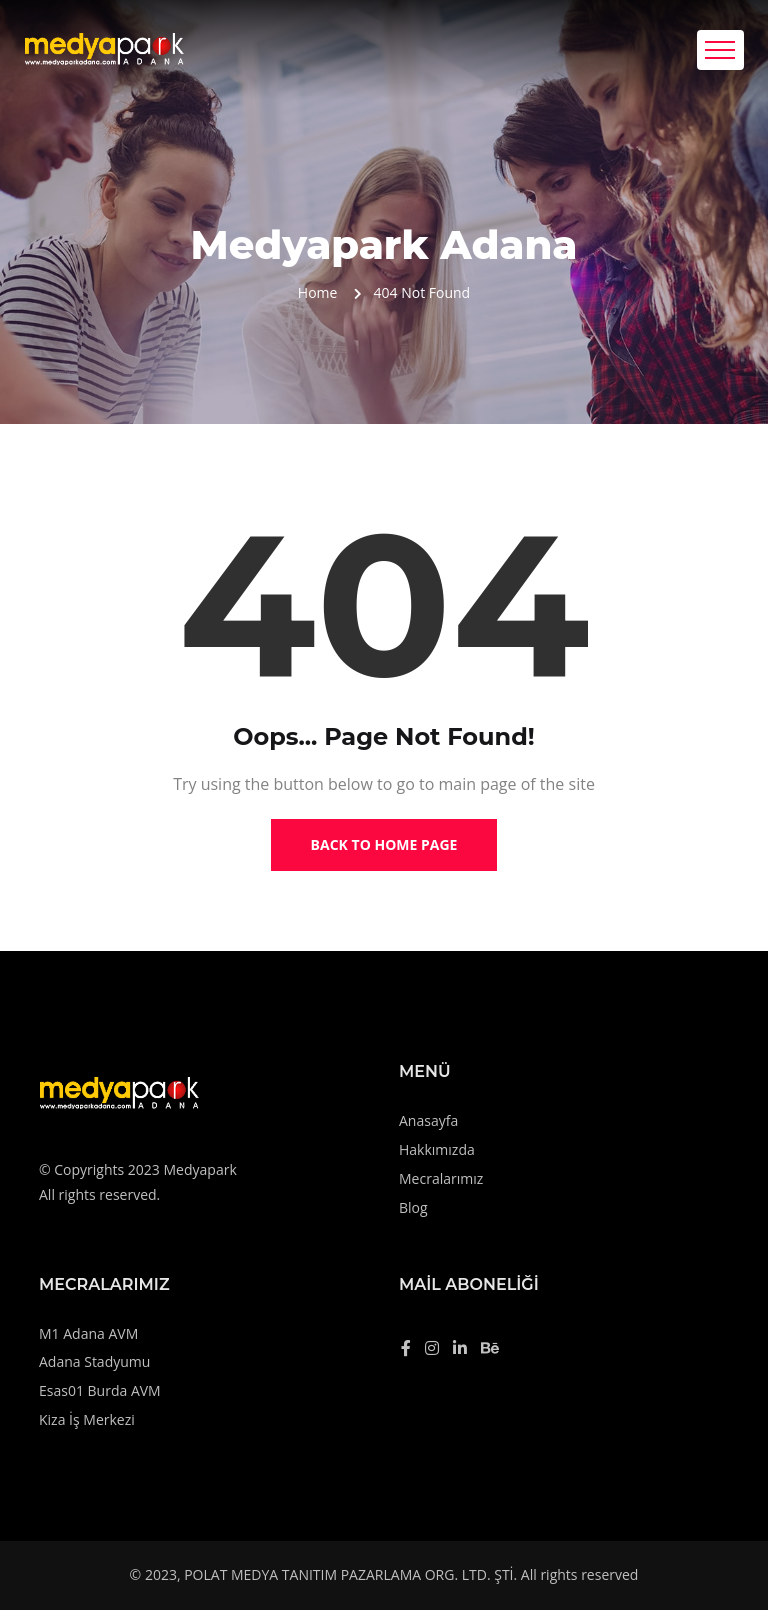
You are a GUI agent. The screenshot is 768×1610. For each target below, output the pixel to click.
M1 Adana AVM (88, 1333)
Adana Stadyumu (94, 1361)
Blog (413, 1207)
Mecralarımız (441, 1178)
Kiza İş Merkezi (87, 1419)
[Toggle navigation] (720, 50)
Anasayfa (428, 1120)
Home (318, 292)
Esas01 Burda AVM (100, 1390)
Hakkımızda (437, 1149)
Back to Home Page (384, 844)
